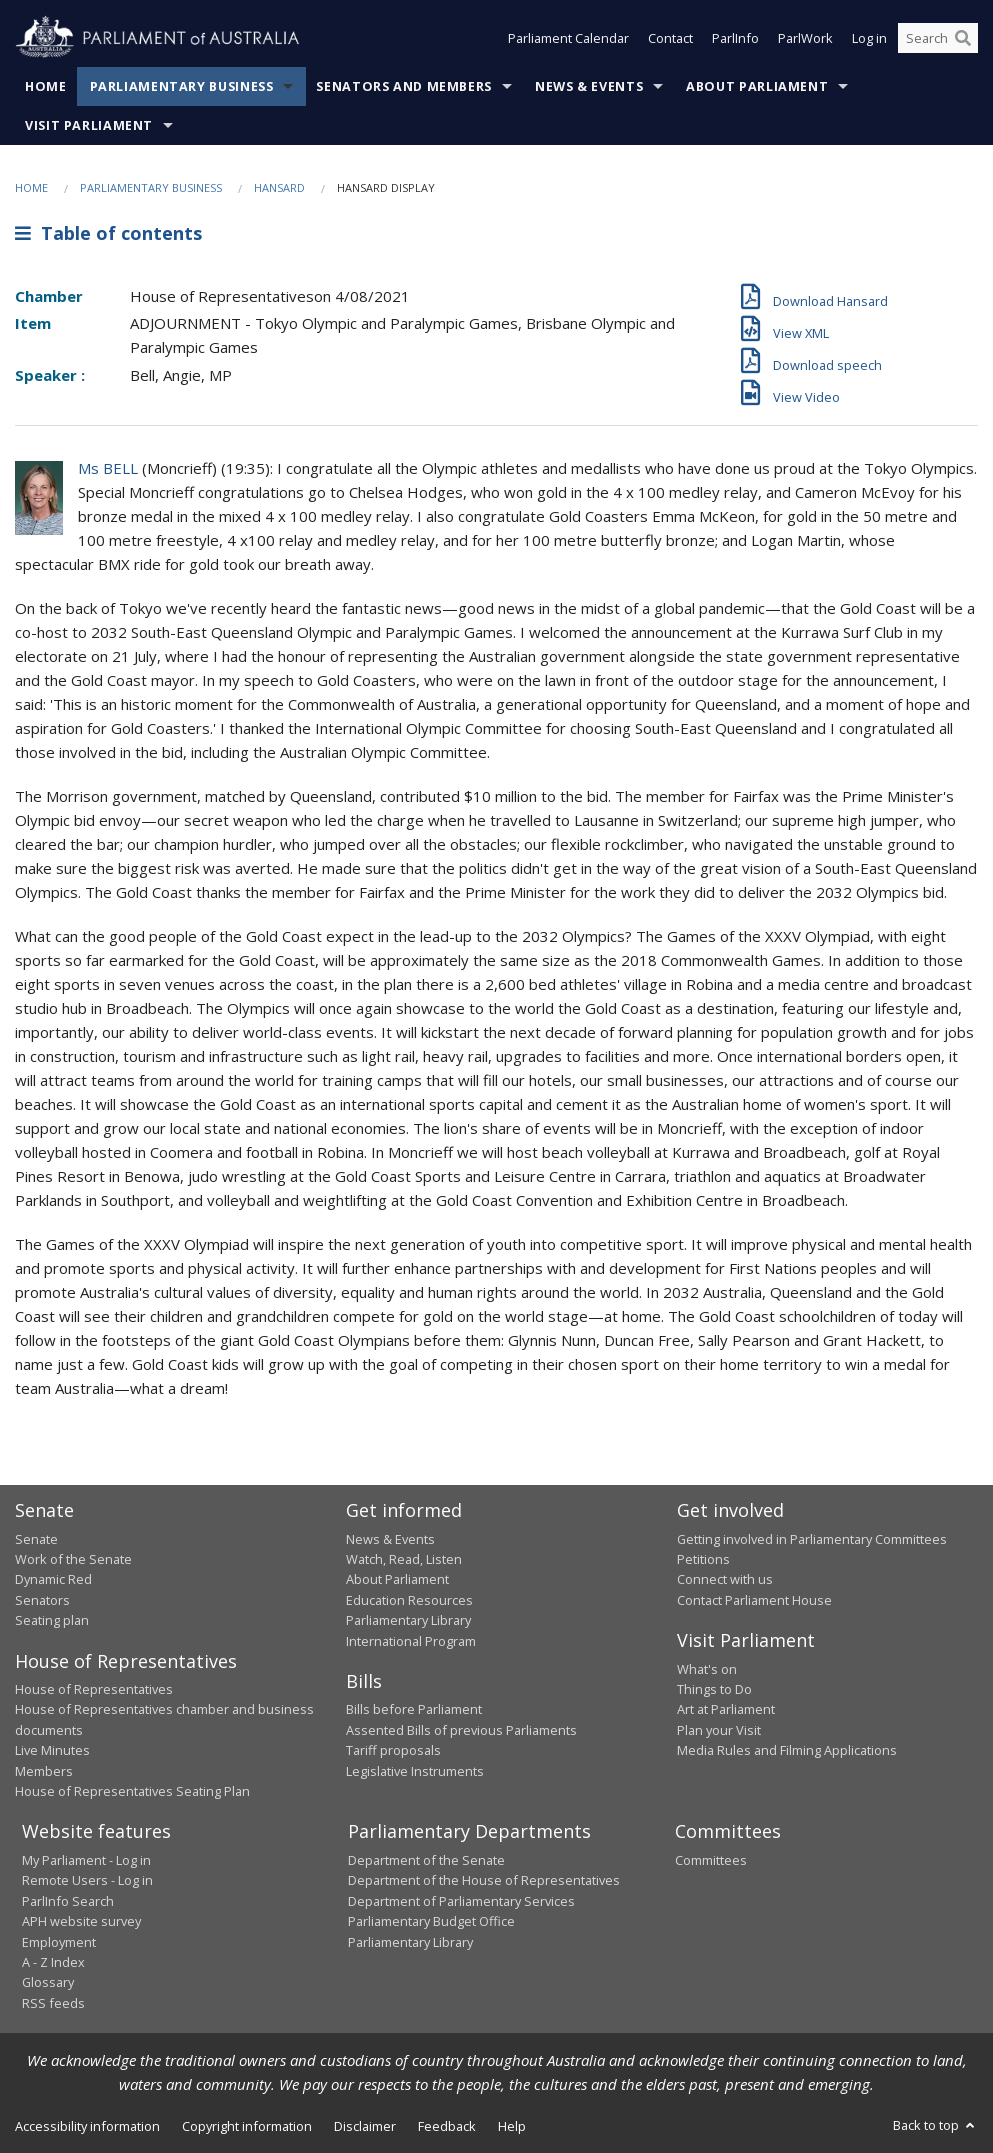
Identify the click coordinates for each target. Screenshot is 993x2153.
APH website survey (81, 1921)
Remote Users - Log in (87, 1880)
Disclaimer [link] (365, 2126)
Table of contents (108, 233)
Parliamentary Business (182, 86)
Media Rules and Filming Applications (787, 1750)
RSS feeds (53, 2003)
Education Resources (409, 1600)
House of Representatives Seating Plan (132, 1791)
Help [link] (512, 2126)
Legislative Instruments (415, 1771)
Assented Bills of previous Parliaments (461, 1730)
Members (44, 1771)
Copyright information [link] (247, 2126)
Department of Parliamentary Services (461, 1901)
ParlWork (805, 38)
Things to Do (714, 1689)
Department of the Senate (426, 1860)
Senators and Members (404, 86)
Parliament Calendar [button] (568, 38)
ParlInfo (735, 38)
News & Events (589, 86)
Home (46, 86)
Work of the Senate (73, 1559)
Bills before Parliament (414, 1709)
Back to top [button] (935, 2125)
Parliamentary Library (408, 1620)
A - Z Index (53, 1962)
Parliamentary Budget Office (431, 1921)
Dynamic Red (53, 1579)
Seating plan (52, 1620)
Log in (869, 38)
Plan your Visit (719, 1730)
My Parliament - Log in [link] (86, 1860)
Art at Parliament (726, 1709)
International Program (411, 1641)
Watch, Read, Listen (404, 1559)
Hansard (279, 187)
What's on (707, 1669)
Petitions (703, 1559)
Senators (42, 1600)
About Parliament (757, 86)
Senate (36, 1539)
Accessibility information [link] (87, 2126)
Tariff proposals (393, 1750)
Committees (711, 1860)
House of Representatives (94, 1689)
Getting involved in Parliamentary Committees (812, 1539)
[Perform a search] (963, 38)
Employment (59, 1942)
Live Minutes (52, 1750)
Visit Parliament (89, 125)
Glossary (48, 1982)
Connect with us (725, 1579)
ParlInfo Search (68, 1901)
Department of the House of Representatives (484, 1880)
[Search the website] (938, 38)
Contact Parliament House (754, 1600)
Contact (670, 38)
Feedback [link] (447, 2126)
